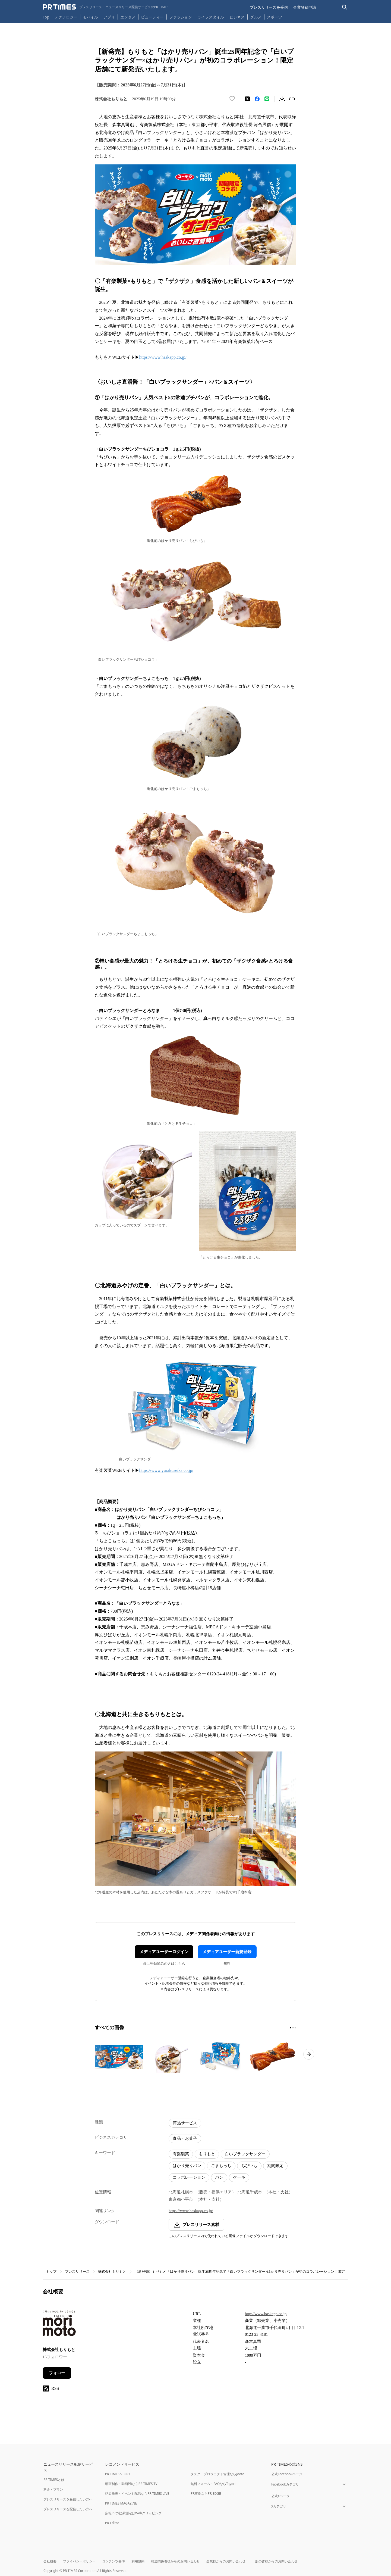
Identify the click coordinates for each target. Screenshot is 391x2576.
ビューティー (152, 17)
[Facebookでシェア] (257, 99)
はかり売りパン (187, 2165)
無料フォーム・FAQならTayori (213, 2483)
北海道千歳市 (250, 2192)
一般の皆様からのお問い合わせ (275, 2561)
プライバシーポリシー (79, 2561)
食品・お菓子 (185, 2138)
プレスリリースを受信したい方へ (67, 2499)
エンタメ (127, 17)
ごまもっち (221, 2165)
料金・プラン (53, 2489)
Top (46, 17)
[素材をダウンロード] (282, 99)
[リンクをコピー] (292, 99)
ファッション (180, 17)
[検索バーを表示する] (344, 7)
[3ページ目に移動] (295, 2027)
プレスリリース (77, 2271)
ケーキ (239, 2177)
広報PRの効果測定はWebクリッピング (133, 2513)
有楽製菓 (181, 2154)
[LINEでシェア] (267, 99)
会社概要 (49, 2561)
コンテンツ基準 (113, 2561)
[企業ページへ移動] (60, 2325)
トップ (51, 2271)
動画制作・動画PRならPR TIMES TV (131, 2483)
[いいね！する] (232, 99)
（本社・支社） (278, 2192)
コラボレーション (189, 2177)
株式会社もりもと (112, 2271)
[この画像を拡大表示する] (119, 2057)
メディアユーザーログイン (164, 1952)
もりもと (207, 2154)
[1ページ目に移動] (290, 2027)
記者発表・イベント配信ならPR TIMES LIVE (137, 2493)
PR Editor (112, 2523)
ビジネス (237, 17)
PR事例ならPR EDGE (206, 2493)
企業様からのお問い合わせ (225, 2561)
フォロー (57, 2373)
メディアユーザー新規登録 (227, 1952)
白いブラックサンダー (245, 2154)
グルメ (255, 17)
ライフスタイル (210, 17)
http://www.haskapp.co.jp (266, 2314)
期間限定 (275, 2165)
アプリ (109, 17)
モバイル (90, 17)
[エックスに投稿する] (247, 99)
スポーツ (274, 17)
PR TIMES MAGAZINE (121, 2503)
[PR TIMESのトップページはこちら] (106, 7)
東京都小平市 (181, 2199)
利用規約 (137, 2561)
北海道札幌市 (181, 2192)
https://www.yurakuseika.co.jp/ (166, 1470)
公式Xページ (280, 2496)
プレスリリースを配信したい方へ (67, 2509)
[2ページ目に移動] (293, 2027)
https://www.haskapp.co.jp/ (163, 357)
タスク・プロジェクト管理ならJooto (217, 2474)
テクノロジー (66, 17)
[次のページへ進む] (308, 2054)
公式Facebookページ (286, 2474)
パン (219, 2177)
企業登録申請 (304, 7)
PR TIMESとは (53, 2479)
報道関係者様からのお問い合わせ (175, 2561)
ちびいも (249, 2165)
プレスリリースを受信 (269, 7)
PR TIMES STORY (117, 2474)
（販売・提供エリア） (215, 2192)
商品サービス (185, 2123)
